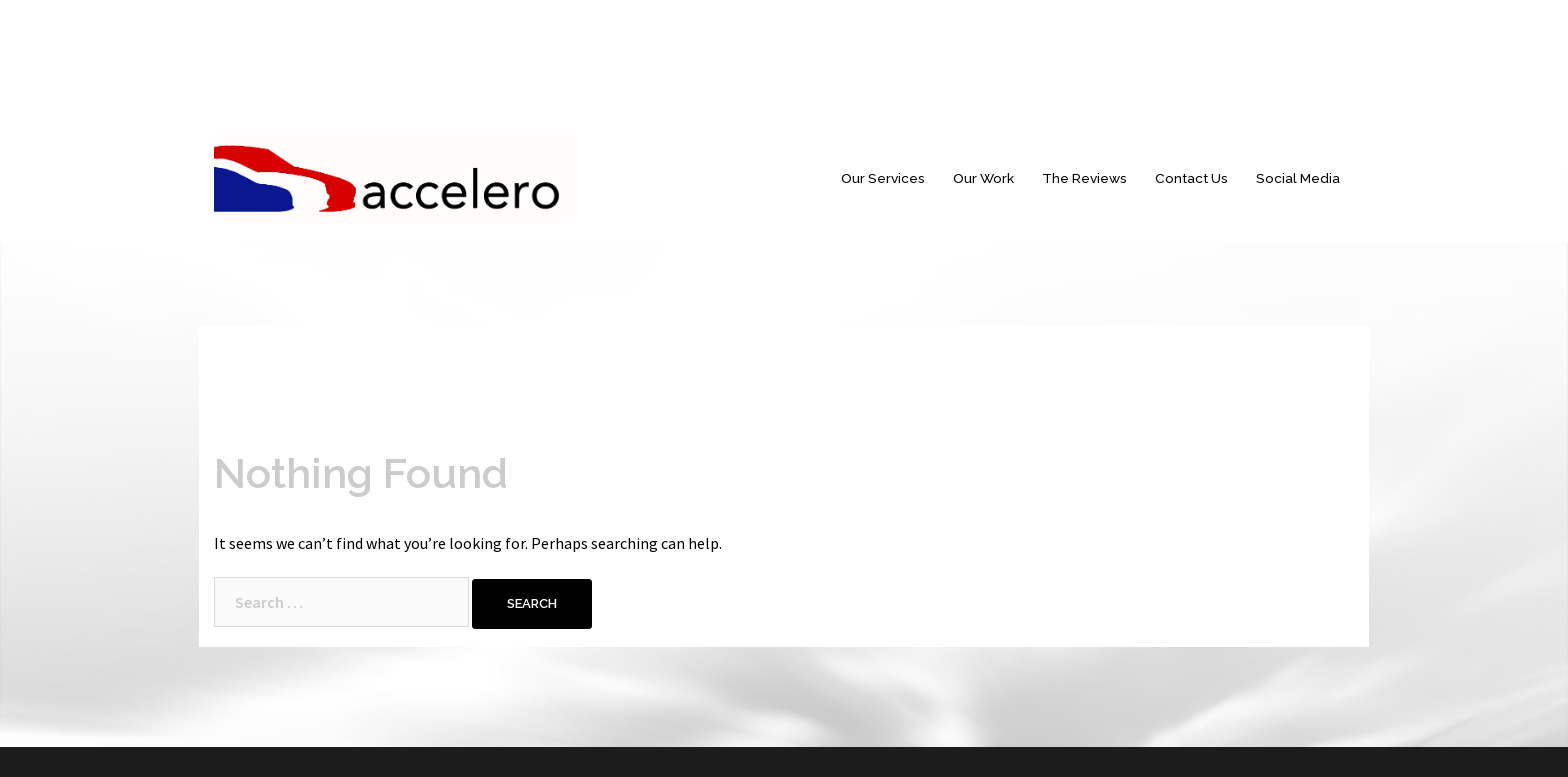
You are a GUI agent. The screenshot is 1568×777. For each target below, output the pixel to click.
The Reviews (1084, 178)
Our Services (883, 178)
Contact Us (1191, 178)
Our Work (983, 178)
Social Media (1298, 178)
